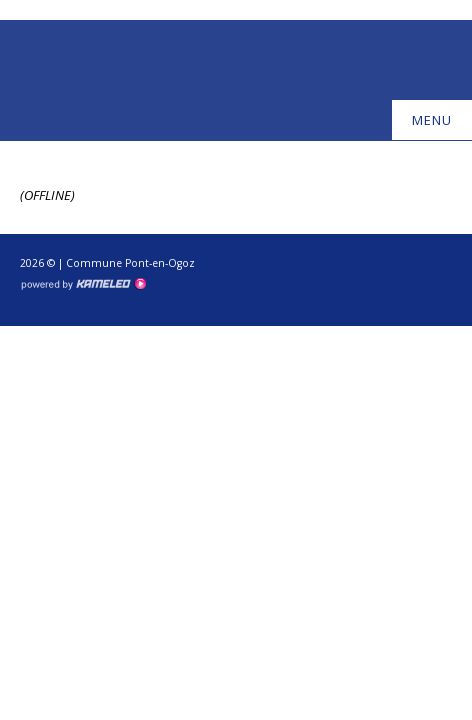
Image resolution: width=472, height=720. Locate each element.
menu (441, 119)
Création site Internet (83, 284)
